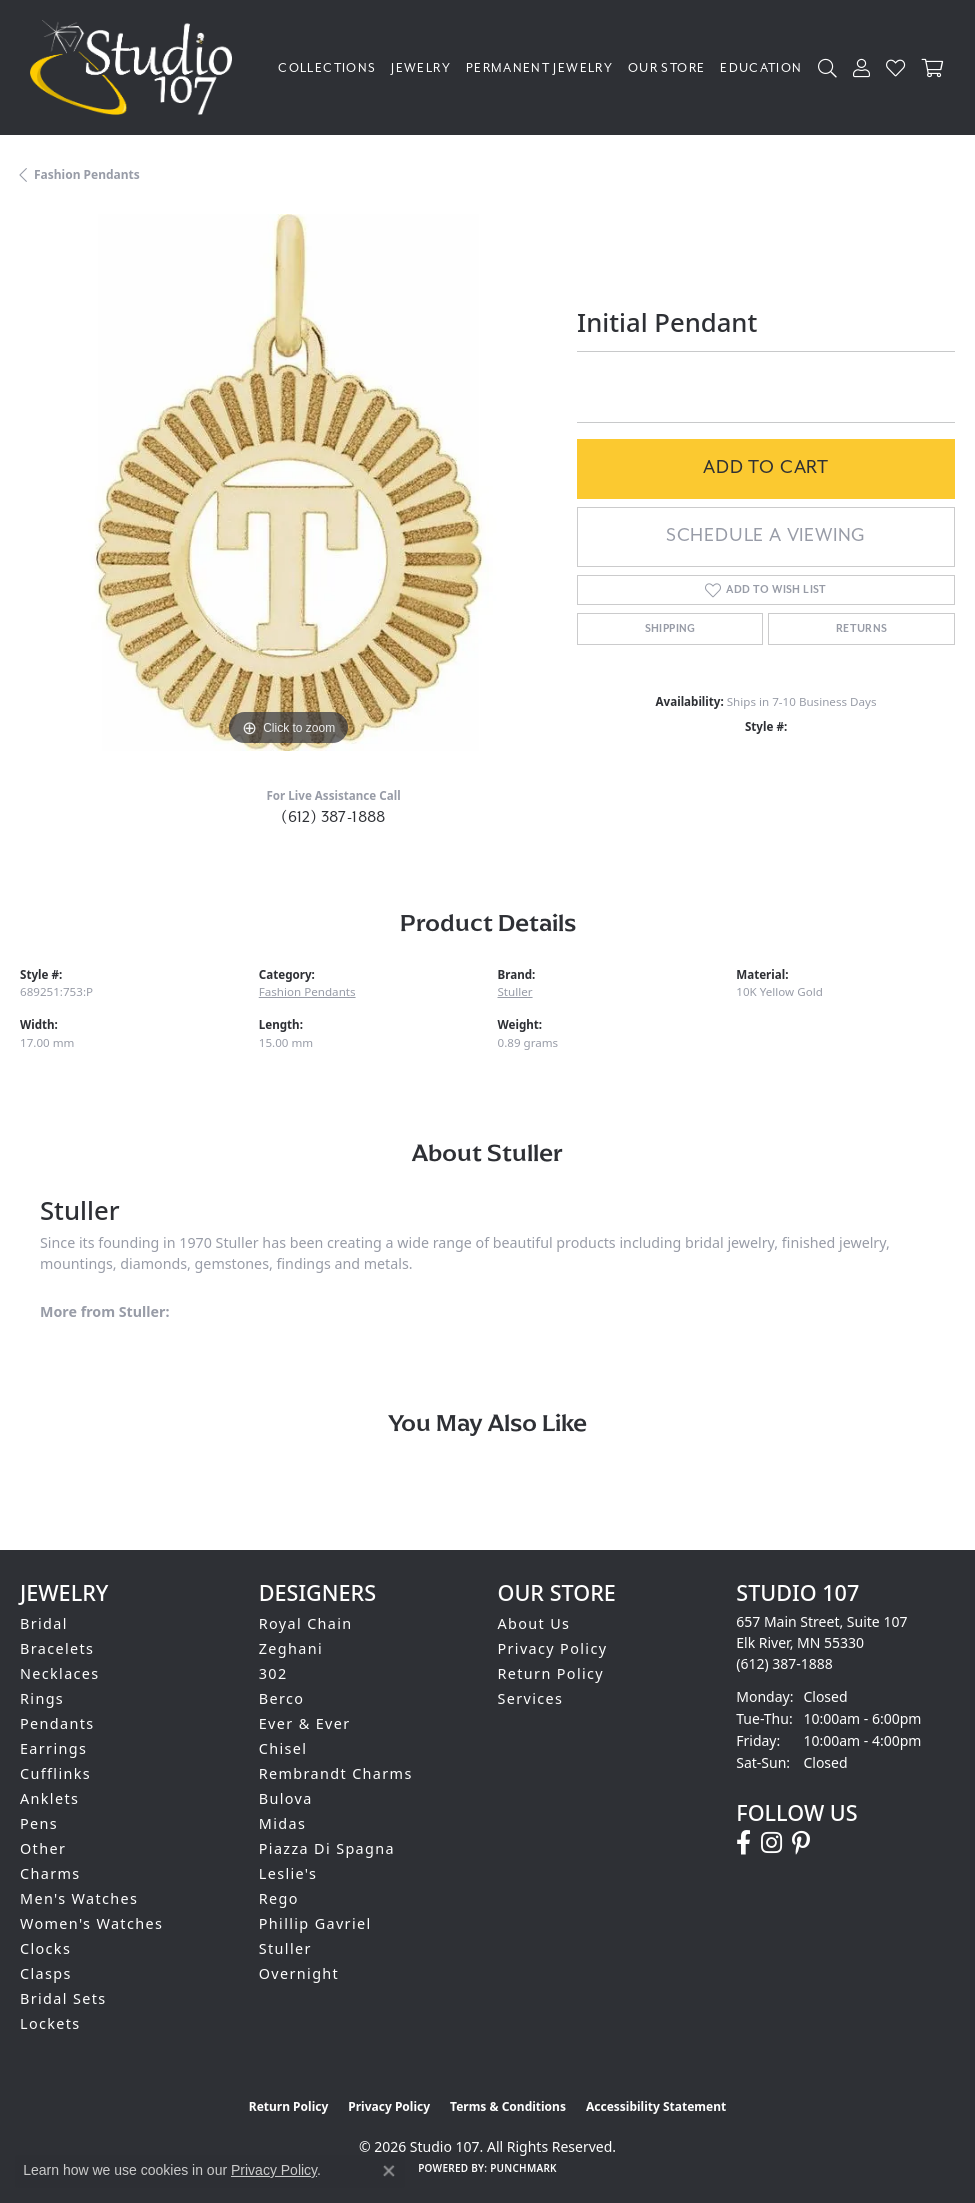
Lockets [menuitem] (50, 2023)
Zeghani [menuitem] (291, 1648)
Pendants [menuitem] (57, 1723)
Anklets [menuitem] (49, 1798)
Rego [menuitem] (279, 1898)
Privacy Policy (553, 1648)
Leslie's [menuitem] (288, 1873)
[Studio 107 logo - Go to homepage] (136, 67)
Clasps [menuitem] (46, 1973)
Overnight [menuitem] (299, 1973)
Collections (327, 68)
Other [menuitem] (43, 1848)
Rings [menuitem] (42, 1698)
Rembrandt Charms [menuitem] (336, 1773)
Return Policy (551, 1673)
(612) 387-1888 (333, 817)
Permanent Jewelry (539, 68)
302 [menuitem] (273, 1673)
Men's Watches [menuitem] (79, 1898)
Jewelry (421, 68)
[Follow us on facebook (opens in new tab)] (743, 1843)
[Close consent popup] (389, 2171)
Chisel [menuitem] (283, 1748)
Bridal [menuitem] (44, 1623)
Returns (862, 629)
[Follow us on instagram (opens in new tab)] (771, 1843)
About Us (534, 1623)
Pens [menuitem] (39, 1823)
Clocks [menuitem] (45, 1948)
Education (761, 68)
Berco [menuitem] (282, 1698)
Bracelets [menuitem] (57, 1648)
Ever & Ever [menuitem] (305, 1723)
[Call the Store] (784, 1663)
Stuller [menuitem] (285, 1948)
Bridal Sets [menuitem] (63, 1998)
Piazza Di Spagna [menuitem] (327, 1848)
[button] (828, 67)
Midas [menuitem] (282, 1823)
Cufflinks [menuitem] (55, 1773)
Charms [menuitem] (50, 1873)
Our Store (666, 68)
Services (531, 1698)
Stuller (515, 991)
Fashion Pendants (87, 174)
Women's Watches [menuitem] (91, 1923)
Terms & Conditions (508, 2106)
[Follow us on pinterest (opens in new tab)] (801, 1843)
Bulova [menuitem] (286, 1798)
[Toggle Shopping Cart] (933, 67)
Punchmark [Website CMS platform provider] (523, 2168)
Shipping (670, 629)
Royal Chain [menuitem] (306, 1623)
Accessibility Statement (656, 2106)
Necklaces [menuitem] (60, 1673)
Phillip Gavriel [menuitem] (315, 1923)
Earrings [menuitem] (53, 1748)
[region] (288, 482)
